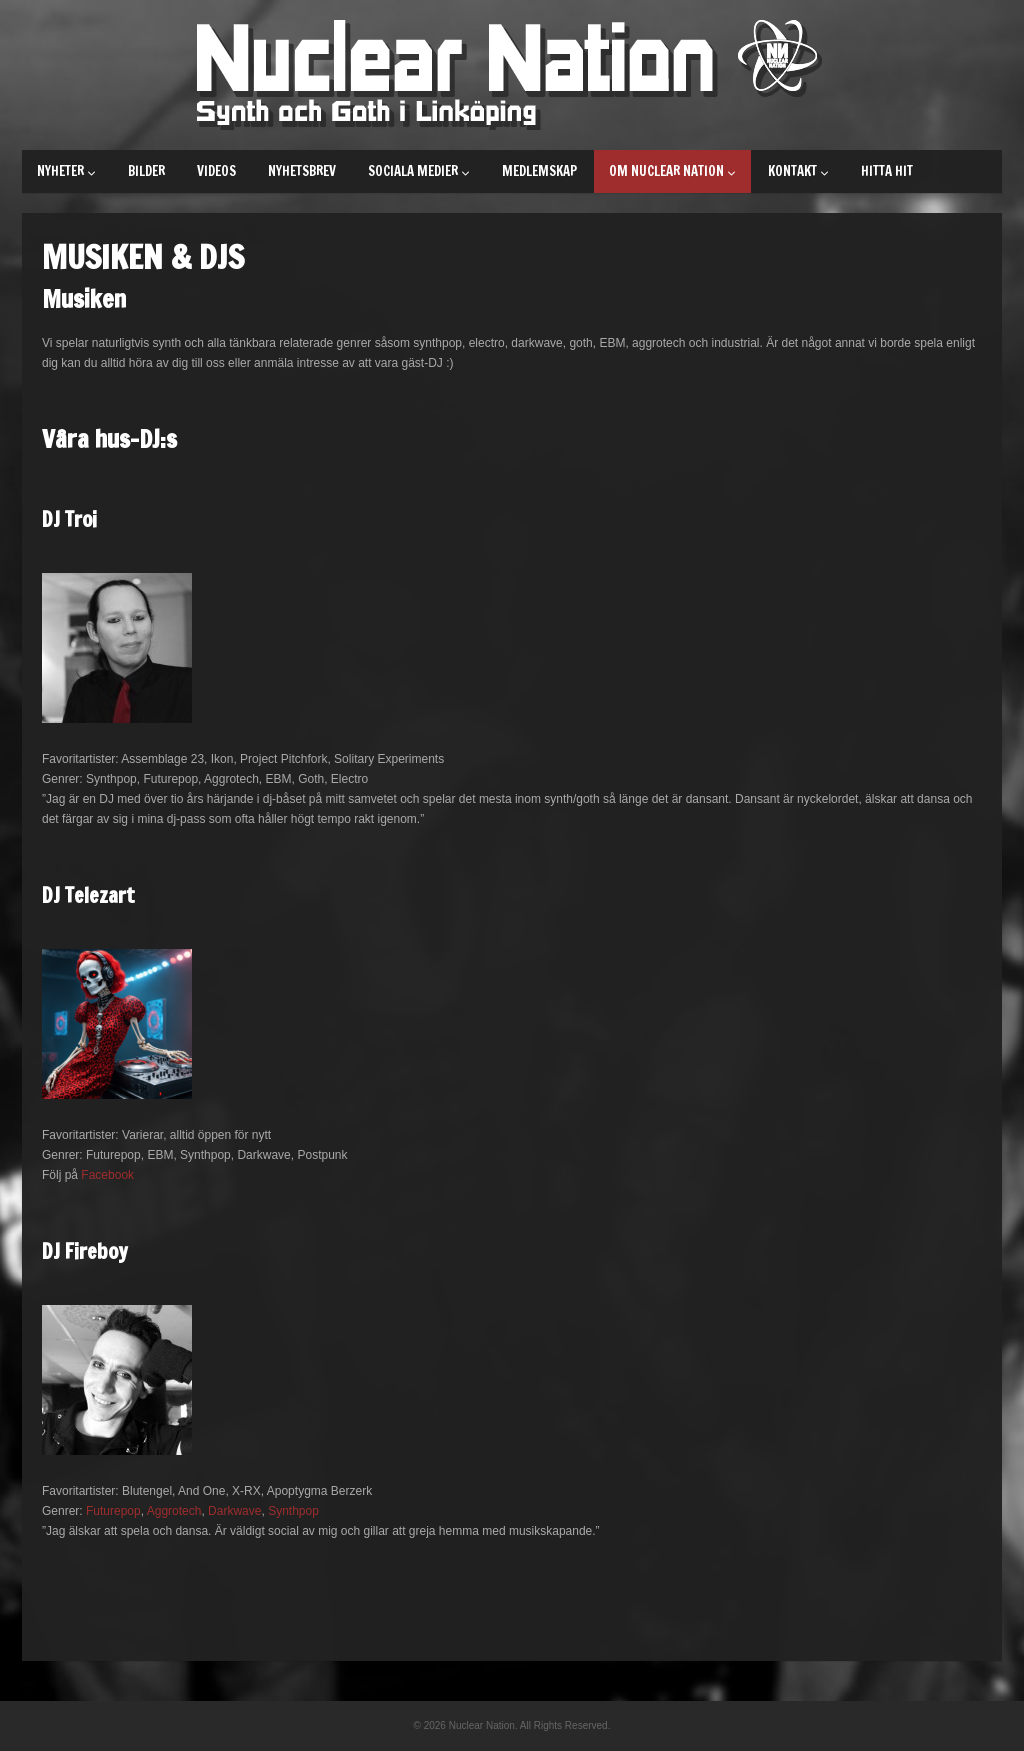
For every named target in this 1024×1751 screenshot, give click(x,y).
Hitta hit (887, 171)
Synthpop (293, 1511)
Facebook (107, 1175)
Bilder (146, 171)
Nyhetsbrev (302, 171)
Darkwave (234, 1511)
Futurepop (113, 1511)
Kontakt (798, 171)
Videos (216, 171)
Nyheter (66, 171)
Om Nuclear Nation (672, 171)
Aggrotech (174, 1511)
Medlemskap (539, 171)
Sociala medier (419, 171)
